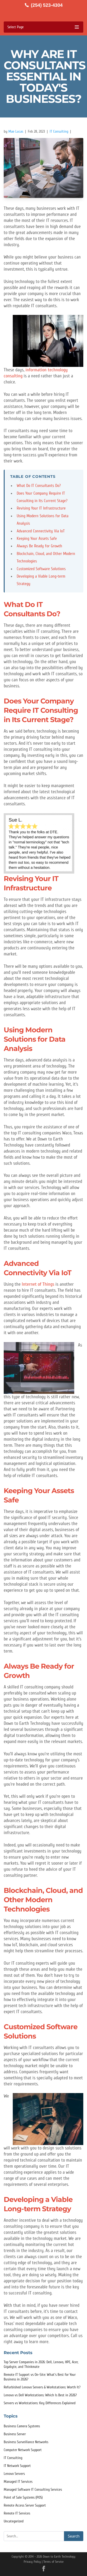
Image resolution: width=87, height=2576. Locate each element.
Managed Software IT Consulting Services (33, 2489)
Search (74, 2536)
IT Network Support (17, 2466)
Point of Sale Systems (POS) (23, 2497)
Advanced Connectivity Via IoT (41, 531)
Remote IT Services (17, 2513)
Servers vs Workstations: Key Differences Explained (40, 2403)
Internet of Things (38, 1284)
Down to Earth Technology (59, 2557)
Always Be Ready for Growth (39, 546)
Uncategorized (14, 2521)
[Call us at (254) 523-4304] (43, 5)
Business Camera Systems (22, 2426)
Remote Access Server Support (25, 2505)
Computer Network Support (23, 2450)
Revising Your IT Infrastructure (41, 508)
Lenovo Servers (14, 2474)
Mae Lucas (15, 131)
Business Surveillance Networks (26, 2442)
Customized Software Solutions (41, 568)
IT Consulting (59, 131)
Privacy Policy (32, 2562)
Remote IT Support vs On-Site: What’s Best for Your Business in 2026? (40, 2377)
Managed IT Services (18, 2482)
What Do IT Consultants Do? (39, 485)
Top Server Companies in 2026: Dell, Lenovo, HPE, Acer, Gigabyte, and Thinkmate (41, 2364)
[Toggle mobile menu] (43, 27)
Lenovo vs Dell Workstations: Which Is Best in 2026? (40, 2395)
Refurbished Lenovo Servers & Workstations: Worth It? (42, 2387)
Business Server (15, 2434)
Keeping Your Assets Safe (37, 538)
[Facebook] (43, 2568)
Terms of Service (53, 2562)
